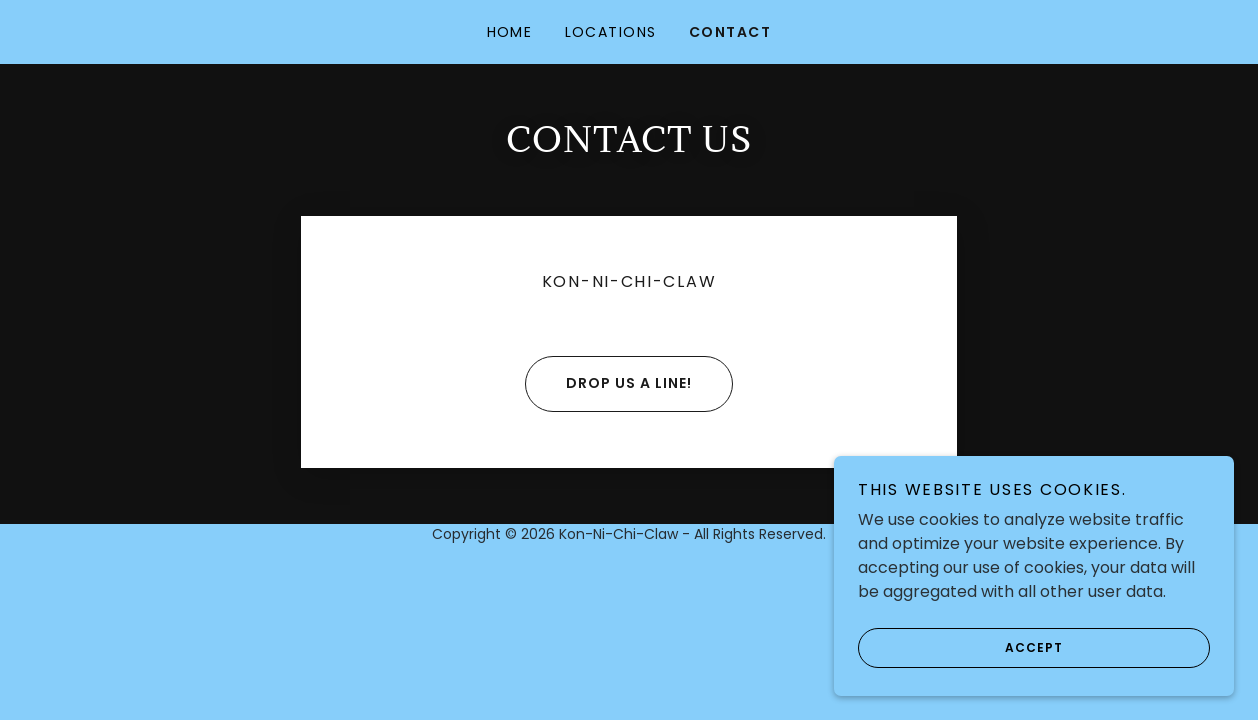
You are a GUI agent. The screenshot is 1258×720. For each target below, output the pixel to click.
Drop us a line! (608, 384)
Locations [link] (611, 32)
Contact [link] (730, 32)
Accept (960, 648)
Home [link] (510, 32)
